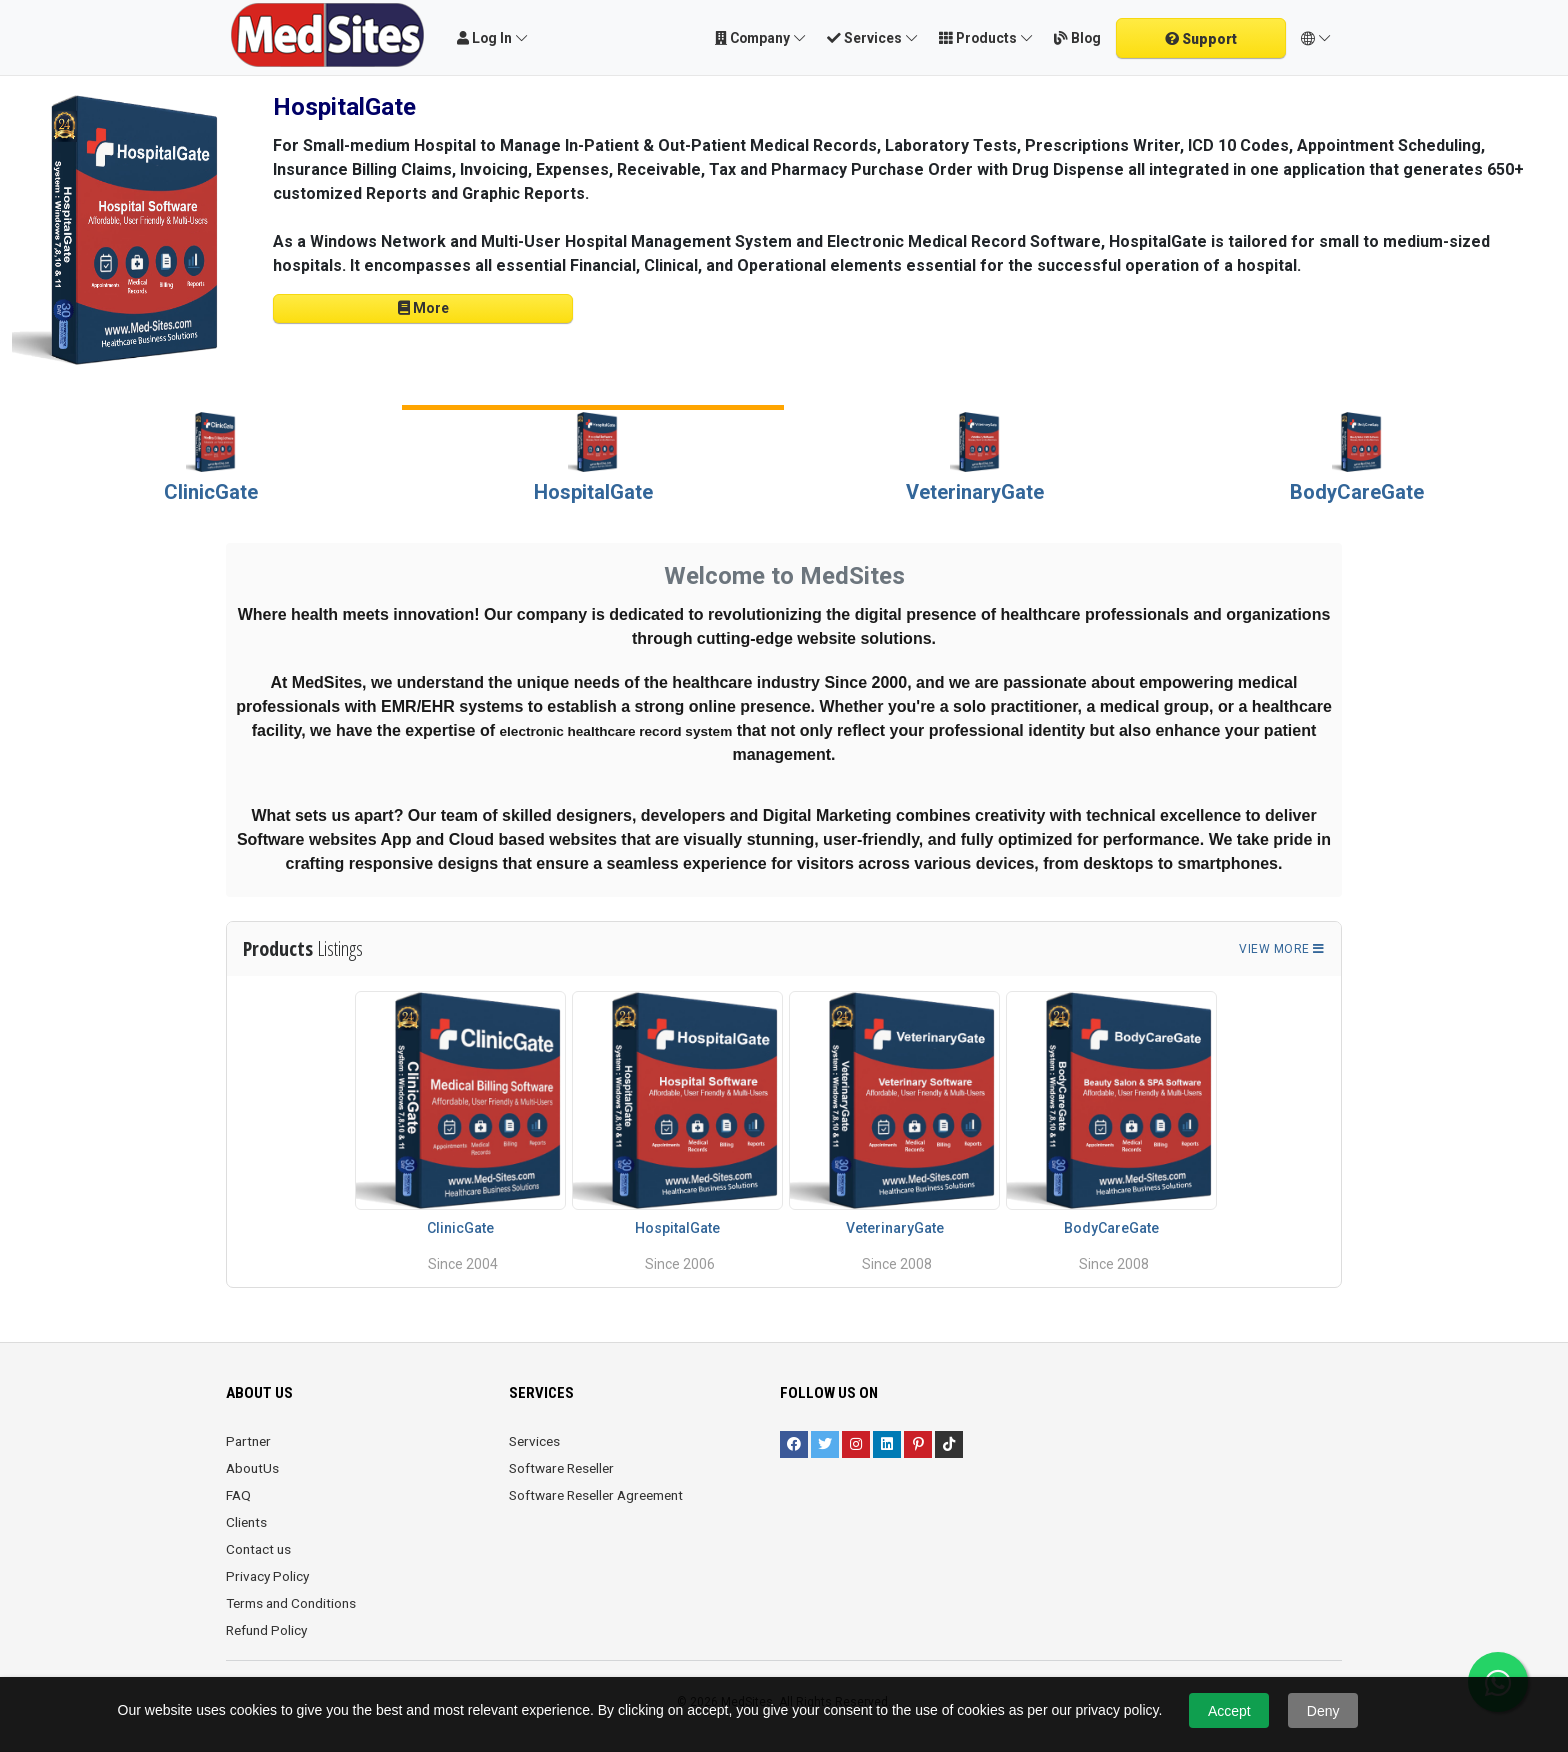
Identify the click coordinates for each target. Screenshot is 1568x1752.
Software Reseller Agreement (596, 1495)
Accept (1229, 1711)
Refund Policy (266, 1630)
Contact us (258, 1549)
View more (1282, 949)
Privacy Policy (267, 1576)
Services (534, 1441)
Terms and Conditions (291, 1603)
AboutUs (252, 1468)
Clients (246, 1522)
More (423, 308)
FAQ (238, 1495)
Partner (248, 1441)
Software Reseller (561, 1468)
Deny (1323, 1711)
